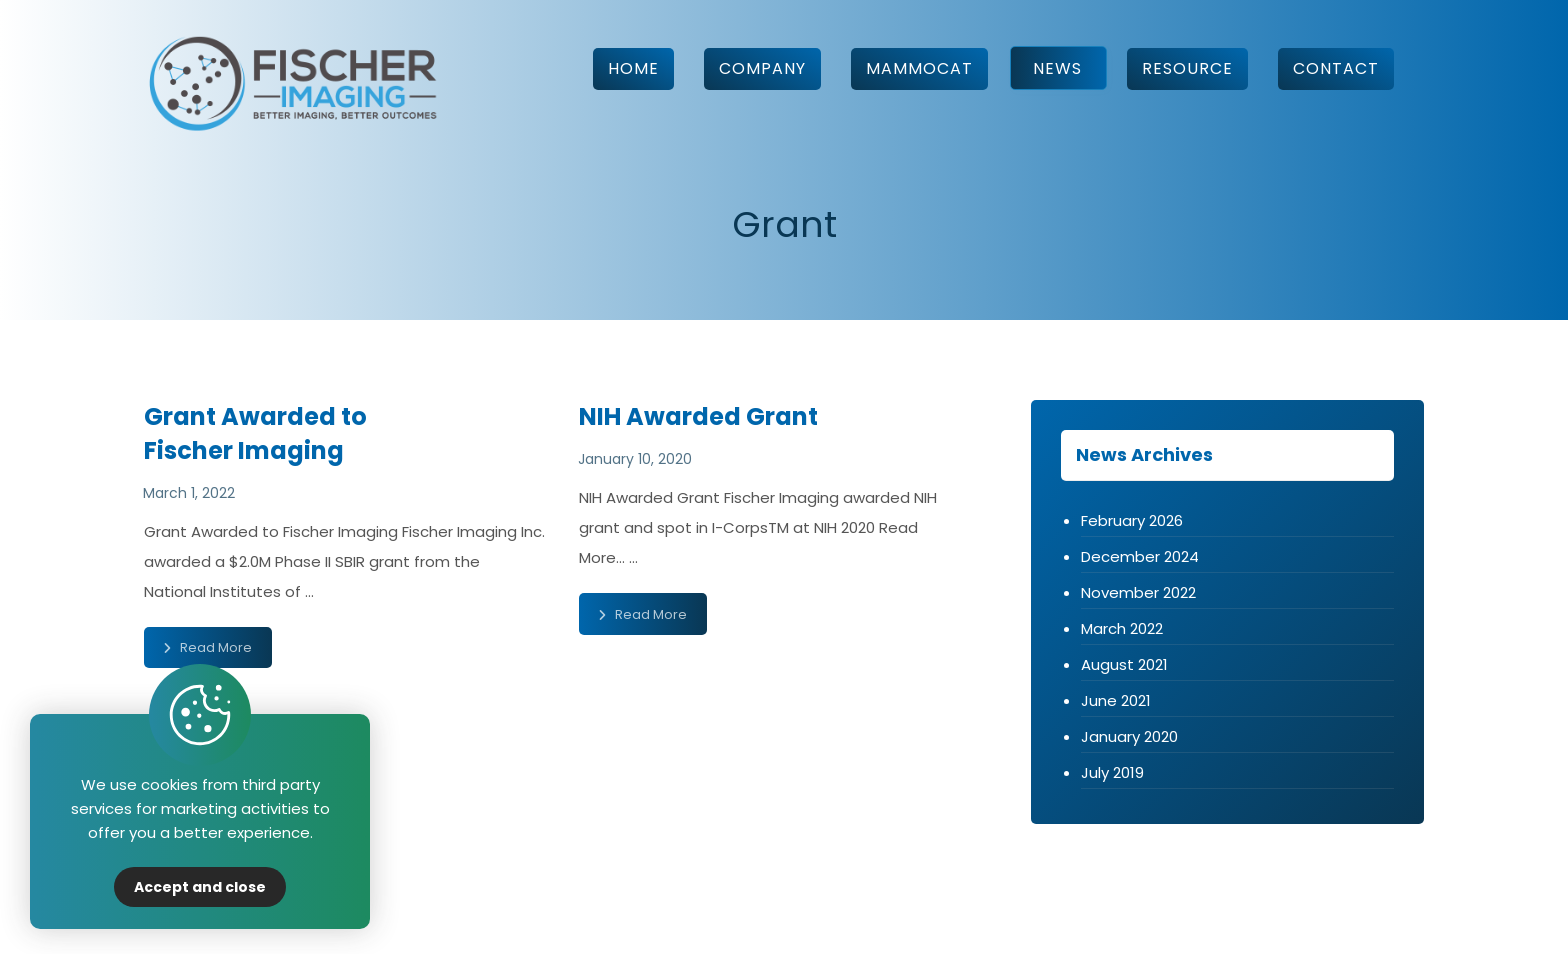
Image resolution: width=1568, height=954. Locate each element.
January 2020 (1129, 736)
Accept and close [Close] (200, 887)
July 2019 (1112, 772)
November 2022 (1138, 592)
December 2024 (1140, 556)
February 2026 (1132, 520)
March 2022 (1122, 628)
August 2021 (1124, 664)
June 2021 (1116, 700)
